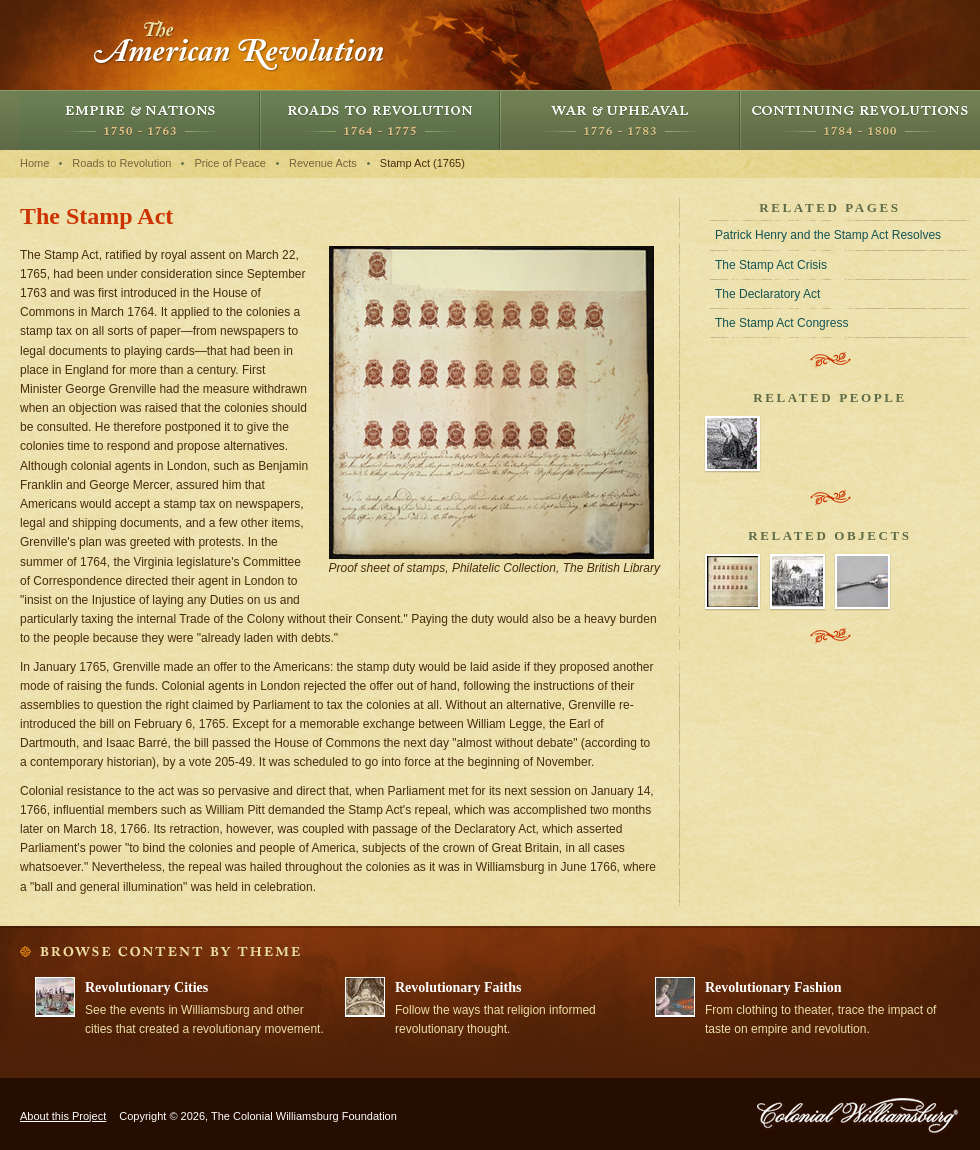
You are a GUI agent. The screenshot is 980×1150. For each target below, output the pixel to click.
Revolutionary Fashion (773, 987)
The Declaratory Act (767, 294)
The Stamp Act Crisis (771, 265)
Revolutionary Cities (146, 987)
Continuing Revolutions (860, 120)
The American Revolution (240, 45)
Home (34, 163)
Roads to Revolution (380, 120)
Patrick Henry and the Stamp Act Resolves (828, 235)
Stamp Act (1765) (422, 163)
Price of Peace (230, 163)
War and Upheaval (620, 120)
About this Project (63, 1116)
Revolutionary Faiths (458, 987)
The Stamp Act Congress (781, 323)
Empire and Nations (140, 120)
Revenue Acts (323, 163)
